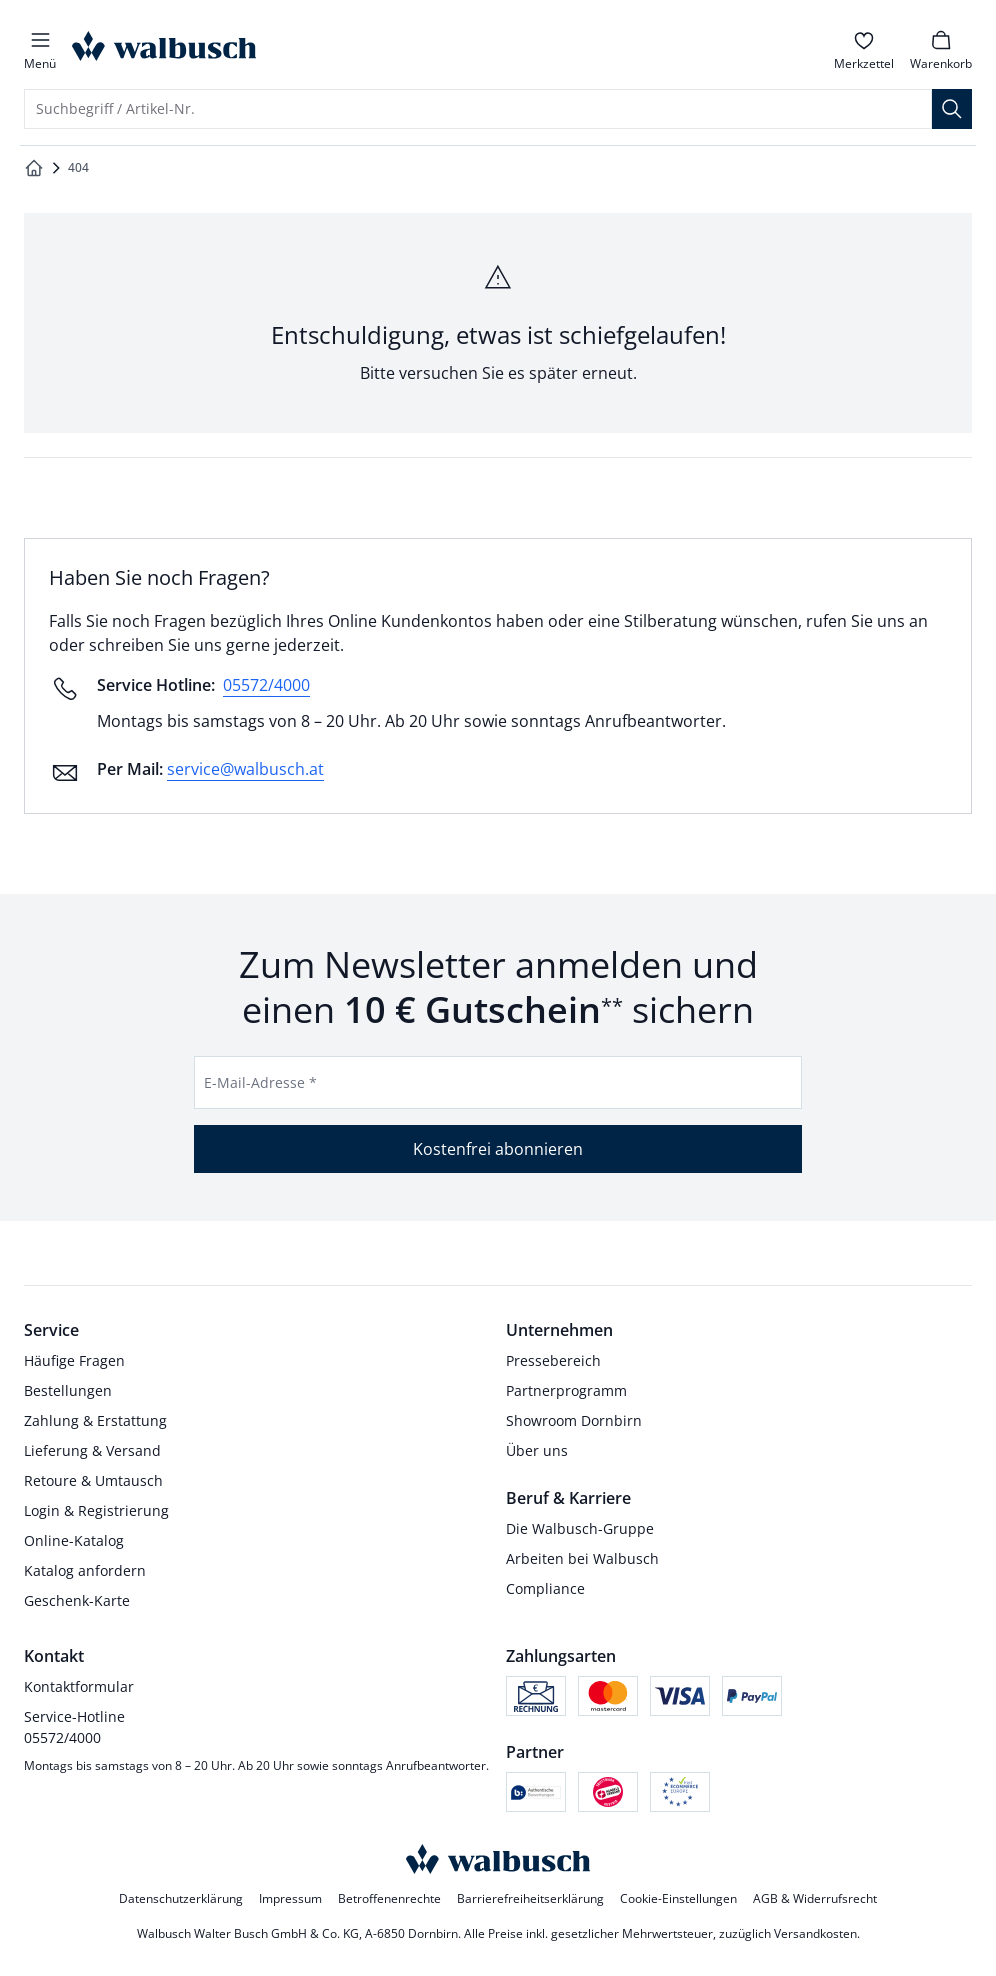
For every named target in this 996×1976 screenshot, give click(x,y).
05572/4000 (266, 685)
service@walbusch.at (245, 769)
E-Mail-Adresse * (260, 1082)
